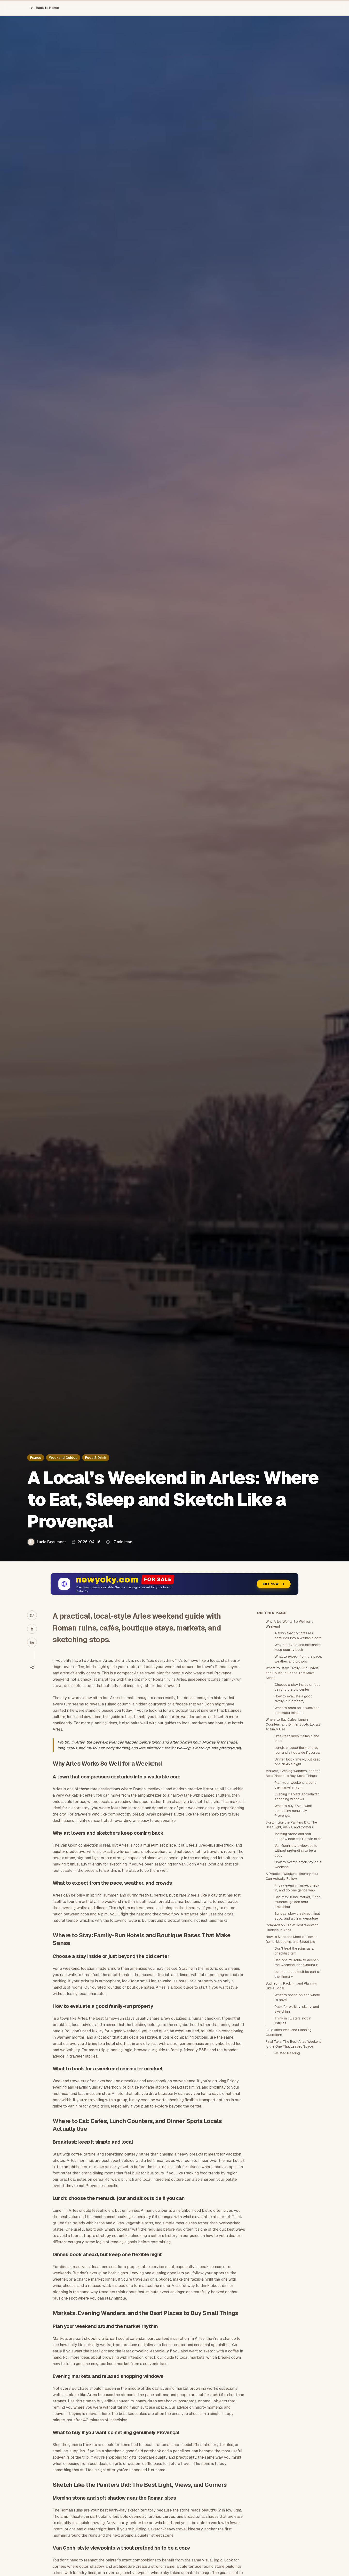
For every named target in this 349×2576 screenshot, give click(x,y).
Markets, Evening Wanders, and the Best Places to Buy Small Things (293, 1773)
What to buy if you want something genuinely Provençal (293, 1811)
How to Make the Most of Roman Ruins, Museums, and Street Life (291, 1939)
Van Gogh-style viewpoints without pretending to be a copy (296, 1850)
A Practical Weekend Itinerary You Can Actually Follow (292, 1876)
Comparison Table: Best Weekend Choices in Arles (292, 1927)
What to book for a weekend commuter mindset (297, 1710)
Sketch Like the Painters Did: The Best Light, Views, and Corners (291, 1824)
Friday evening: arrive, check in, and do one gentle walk (297, 1887)
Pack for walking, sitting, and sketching (297, 2009)
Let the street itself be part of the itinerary (297, 1974)
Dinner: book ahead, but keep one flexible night (297, 1761)
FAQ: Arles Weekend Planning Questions (288, 2032)
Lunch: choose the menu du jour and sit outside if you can (298, 1750)
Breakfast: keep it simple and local (297, 1738)
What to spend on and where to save (297, 1997)
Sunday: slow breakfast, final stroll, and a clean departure (297, 1916)
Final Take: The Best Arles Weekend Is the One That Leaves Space (294, 2044)
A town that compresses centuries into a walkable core (298, 1635)
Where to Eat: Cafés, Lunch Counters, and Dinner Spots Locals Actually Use (293, 1724)
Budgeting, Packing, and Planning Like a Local (291, 1985)
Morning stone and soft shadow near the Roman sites (298, 1836)
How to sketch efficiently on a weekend (298, 1864)
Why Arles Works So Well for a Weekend (289, 1624)
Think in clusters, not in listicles (293, 2020)
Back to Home (44, 8)
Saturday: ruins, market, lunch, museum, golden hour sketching (298, 1902)
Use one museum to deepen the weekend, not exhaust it (297, 1962)
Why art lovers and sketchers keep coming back (298, 1647)
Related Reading (287, 2053)
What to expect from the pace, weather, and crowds (298, 1658)
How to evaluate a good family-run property (293, 1698)
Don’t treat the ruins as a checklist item (294, 1950)
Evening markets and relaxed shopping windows (297, 1796)
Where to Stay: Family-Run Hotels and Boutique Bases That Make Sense (292, 1673)
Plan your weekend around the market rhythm (296, 1785)
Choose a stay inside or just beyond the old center (297, 1687)
